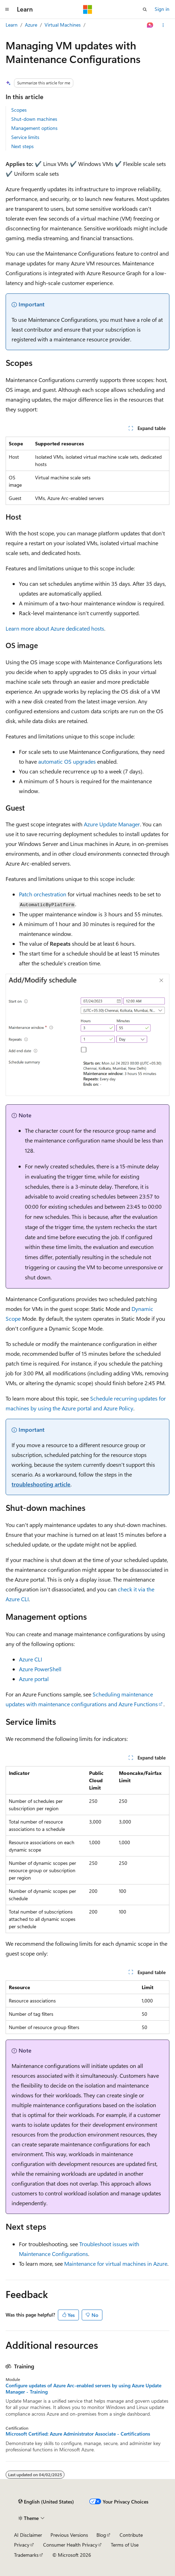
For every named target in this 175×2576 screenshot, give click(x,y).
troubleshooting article (41, 1484)
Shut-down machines (34, 119)
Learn (12, 24)
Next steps (22, 146)
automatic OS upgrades (67, 761)
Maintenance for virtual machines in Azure (115, 2263)
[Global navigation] (7, 9)
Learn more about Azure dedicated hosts (55, 628)
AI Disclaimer (28, 2535)
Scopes (19, 109)
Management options (34, 128)
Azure (31, 24)
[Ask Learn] (150, 25)
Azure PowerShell (40, 1669)
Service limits (25, 137)
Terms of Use (125, 2544)
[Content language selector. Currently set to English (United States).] (46, 2501)
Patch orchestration (42, 894)
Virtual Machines (63, 24)
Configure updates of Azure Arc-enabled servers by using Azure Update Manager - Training (83, 2388)
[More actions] (163, 25)
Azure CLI (30, 1659)
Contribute (131, 2535)
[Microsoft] (87, 9)
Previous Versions (69, 2535)
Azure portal (34, 1678)
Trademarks (26, 2554)
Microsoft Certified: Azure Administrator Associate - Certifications (78, 2434)
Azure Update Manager (112, 824)
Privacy (21, 2544)
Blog (101, 2535)
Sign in (162, 9)
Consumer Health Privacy (70, 2544)
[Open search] (145, 9)
